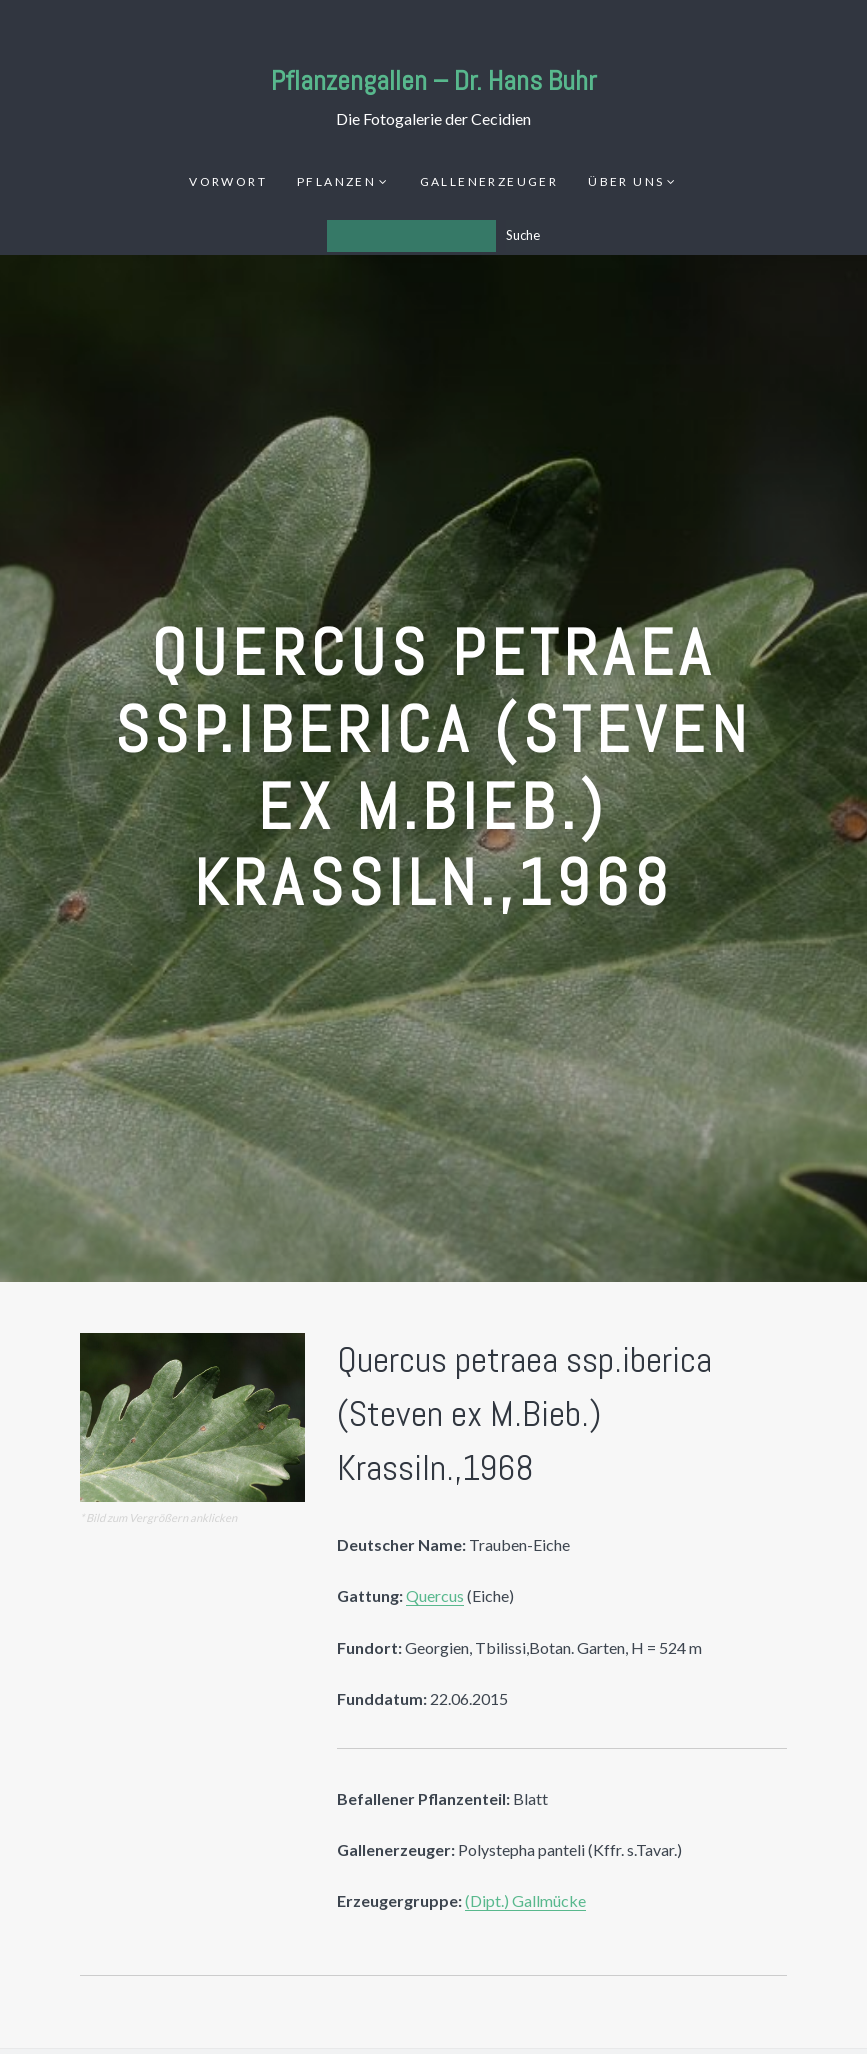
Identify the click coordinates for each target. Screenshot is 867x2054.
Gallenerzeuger (489, 181)
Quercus (435, 1595)
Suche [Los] (523, 235)
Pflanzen (336, 181)
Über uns (626, 181)
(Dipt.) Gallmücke (525, 1900)
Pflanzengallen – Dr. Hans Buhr (434, 80)
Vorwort (228, 181)
